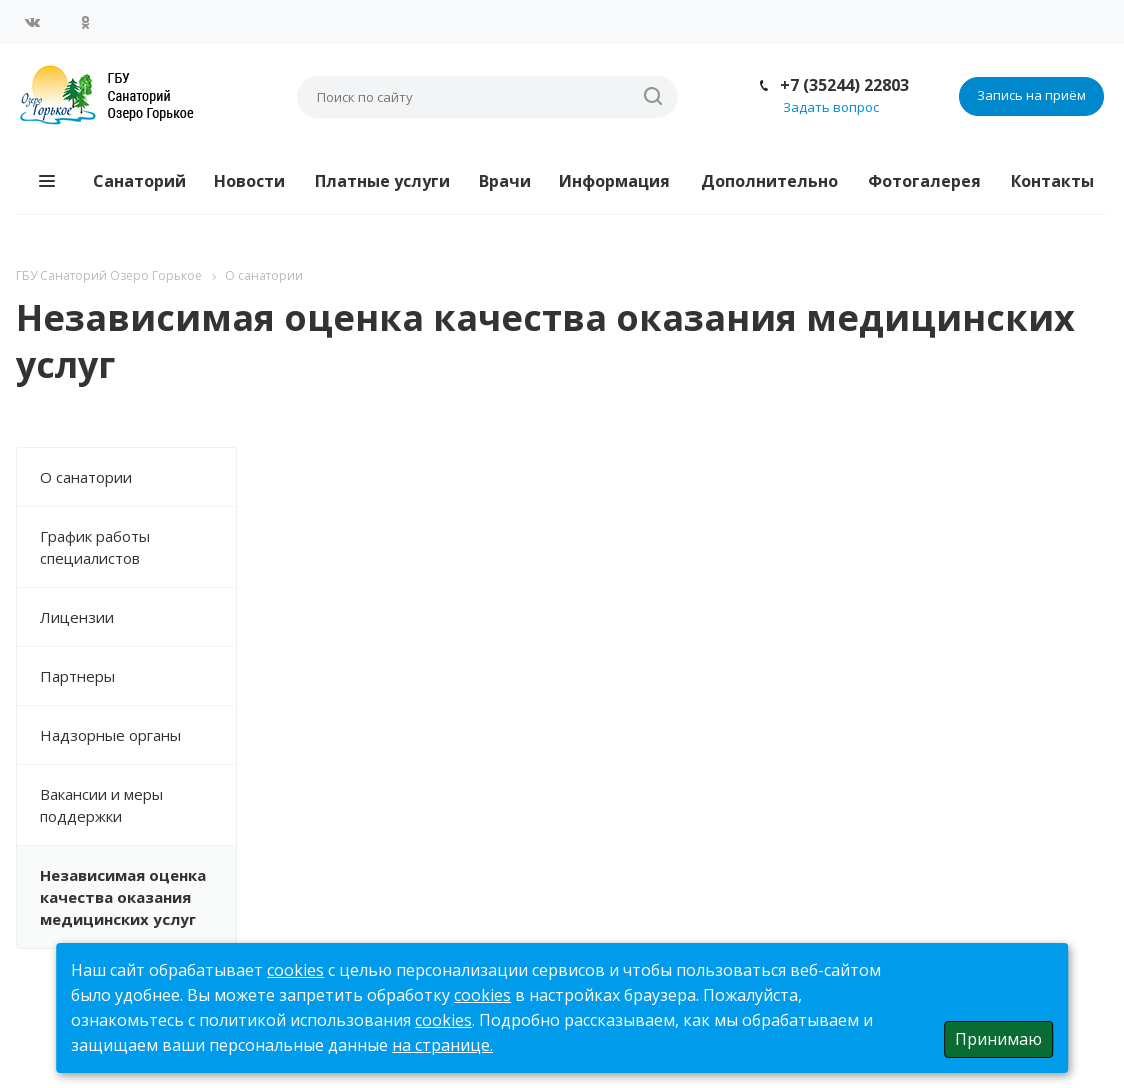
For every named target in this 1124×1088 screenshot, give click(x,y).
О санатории (86, 477)
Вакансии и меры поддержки (101, 805)
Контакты (1052, 181)
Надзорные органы (110, 735)
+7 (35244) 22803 (844, 85)
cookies (295, 970)
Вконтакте (33, 22)
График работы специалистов (95, 547)
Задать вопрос (831, 107)
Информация (614, 181)
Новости (249, 181)
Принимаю (998, 1039)
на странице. (442, 1045)
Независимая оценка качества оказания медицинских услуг (123, 897)
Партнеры (77, 676)
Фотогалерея (924, 181)
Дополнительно (769, 181)
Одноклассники (85, 22)
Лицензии (77, 617)
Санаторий (139, 181)
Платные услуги (382, 181)
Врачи (505, 181)
